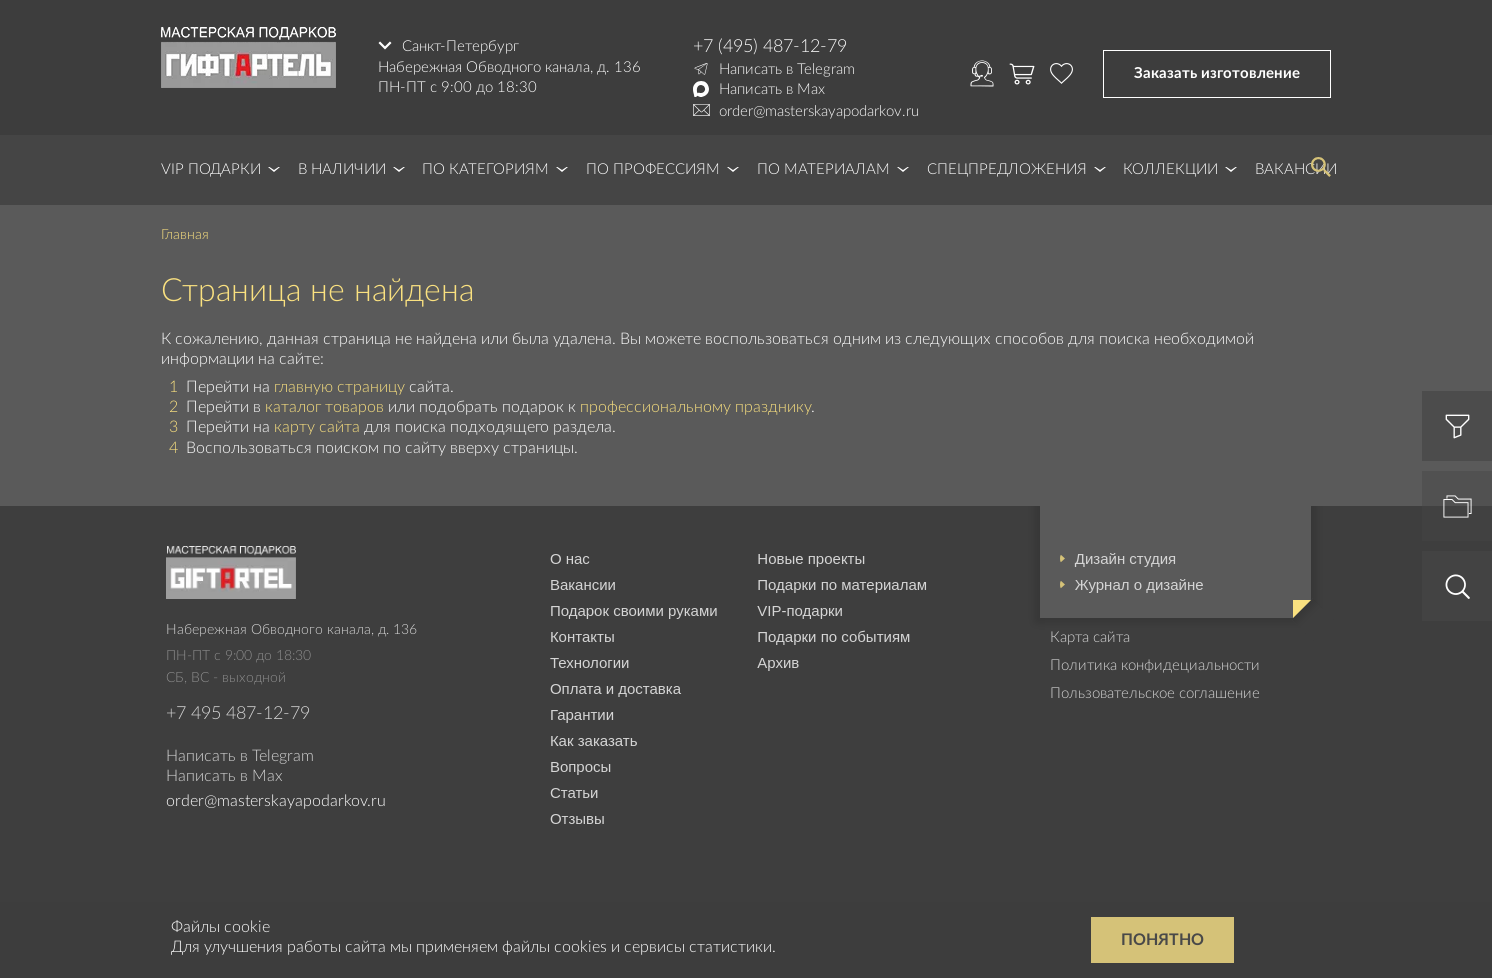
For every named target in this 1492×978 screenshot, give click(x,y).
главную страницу (339, 387)
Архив (778, 662)
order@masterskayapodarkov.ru (819, 111)
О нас (570, 558)
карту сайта (317, 427)
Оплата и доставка (615, 688)
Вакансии (583, 584)
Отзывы (577, 818)
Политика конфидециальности (1155, 665)
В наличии (342, 169)
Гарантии (582, 714)
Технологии (590, 662)
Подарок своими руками (634, 610)
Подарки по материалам (842, 584)
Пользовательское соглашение (1155, 693)
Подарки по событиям (833, 636)
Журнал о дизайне (1139, 584)
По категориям (485, 169)
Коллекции (1170, 169)
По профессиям (653, 169)
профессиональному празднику (695, 407)
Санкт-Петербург (460, 46)
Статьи (574, 792)
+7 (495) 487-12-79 (770, 47)
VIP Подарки (211, 169)
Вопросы (580, 766)
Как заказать (594, 740)
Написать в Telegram (787, 69)
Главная (185, 235)
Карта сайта (1090, 637)
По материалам (823, 169)
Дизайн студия (1125, 558)
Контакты (582, 636)
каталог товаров (324, 407)
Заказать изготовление (1217, 73)
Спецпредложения (1007, 169)
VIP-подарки (800, 610)
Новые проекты (811, 558)
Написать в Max (772, 89)
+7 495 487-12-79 (238, 714)
